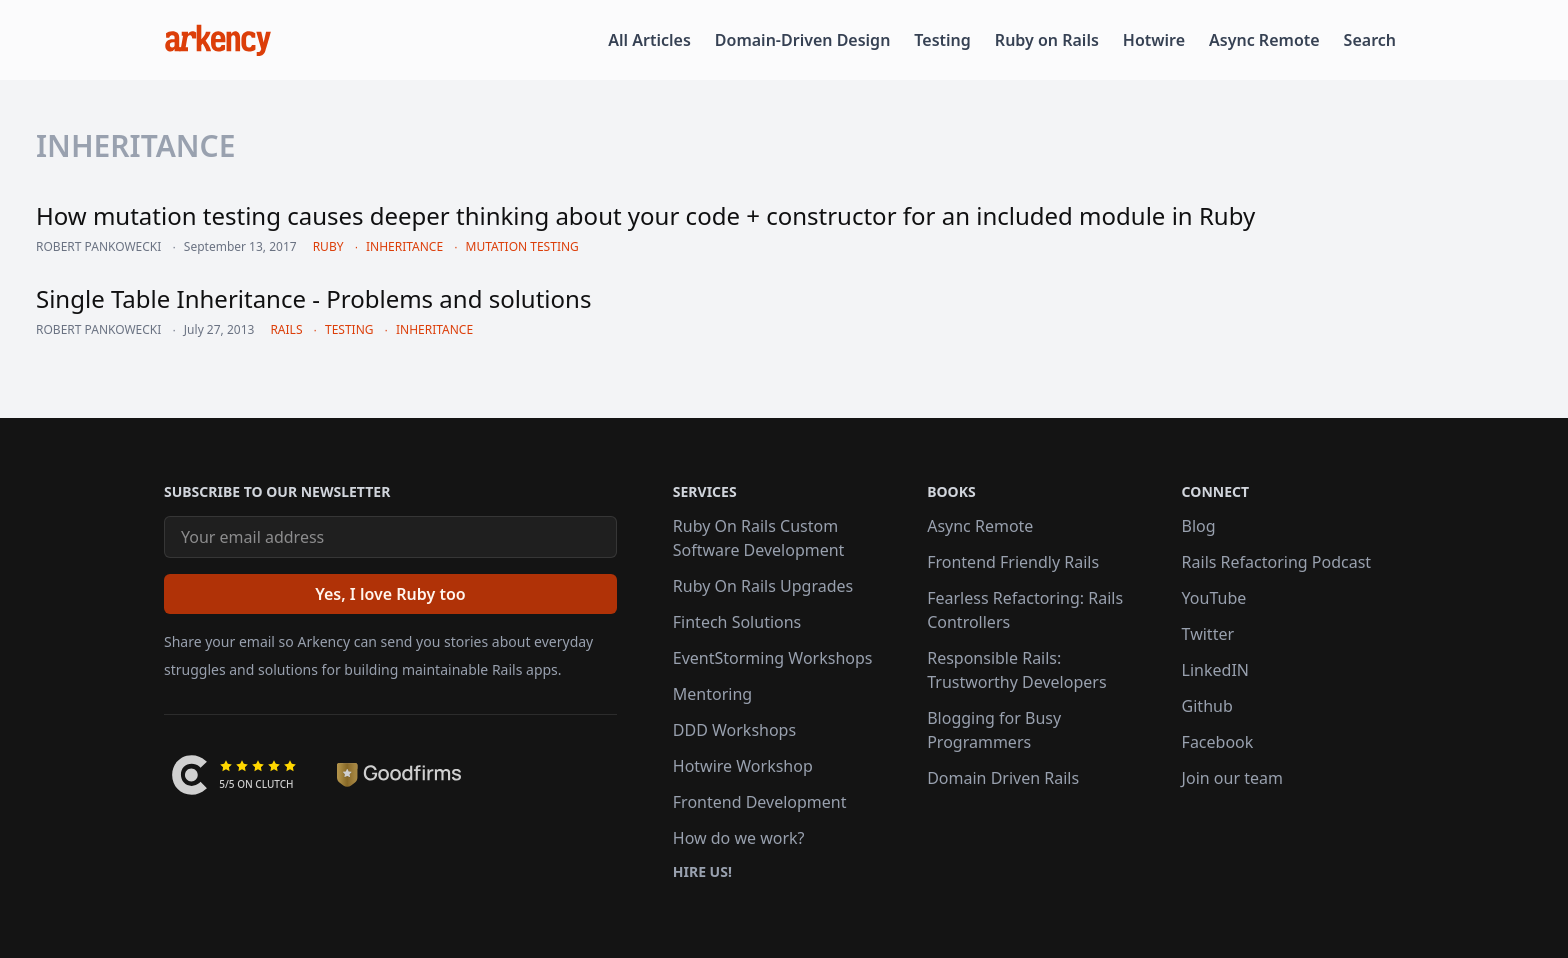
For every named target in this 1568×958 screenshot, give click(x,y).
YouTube (1214, 598)
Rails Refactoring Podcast (1277, 562)
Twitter (1208, 634)
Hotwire (1154, 40)
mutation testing (522, 246)
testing (349, 329)
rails (286, 329)
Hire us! (702, 871)
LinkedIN (1215, 670)
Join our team (1232, 778)
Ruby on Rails (1047, 40)
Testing (942, 40)
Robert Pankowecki (98, 247)
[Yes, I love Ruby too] (390, 594)
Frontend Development (760, 802)
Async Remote (1264, 40)
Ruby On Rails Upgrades (763, 586)
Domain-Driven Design (803, 40)
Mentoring (712, 694)
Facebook (1218, 742)
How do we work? (739, 838)
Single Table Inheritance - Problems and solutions (313, 298)
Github (1207, 706)
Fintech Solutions (737, 622)
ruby (328, 246)
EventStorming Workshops (773, 658)
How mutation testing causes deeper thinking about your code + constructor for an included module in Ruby (645, 215)
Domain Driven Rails (1003, 778)
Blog (1199, 526)
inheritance (404, 246)
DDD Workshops (734, 730)
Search (1370, 40)
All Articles (649, 40)
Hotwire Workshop (743, 766)
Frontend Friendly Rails (1013, 562)
